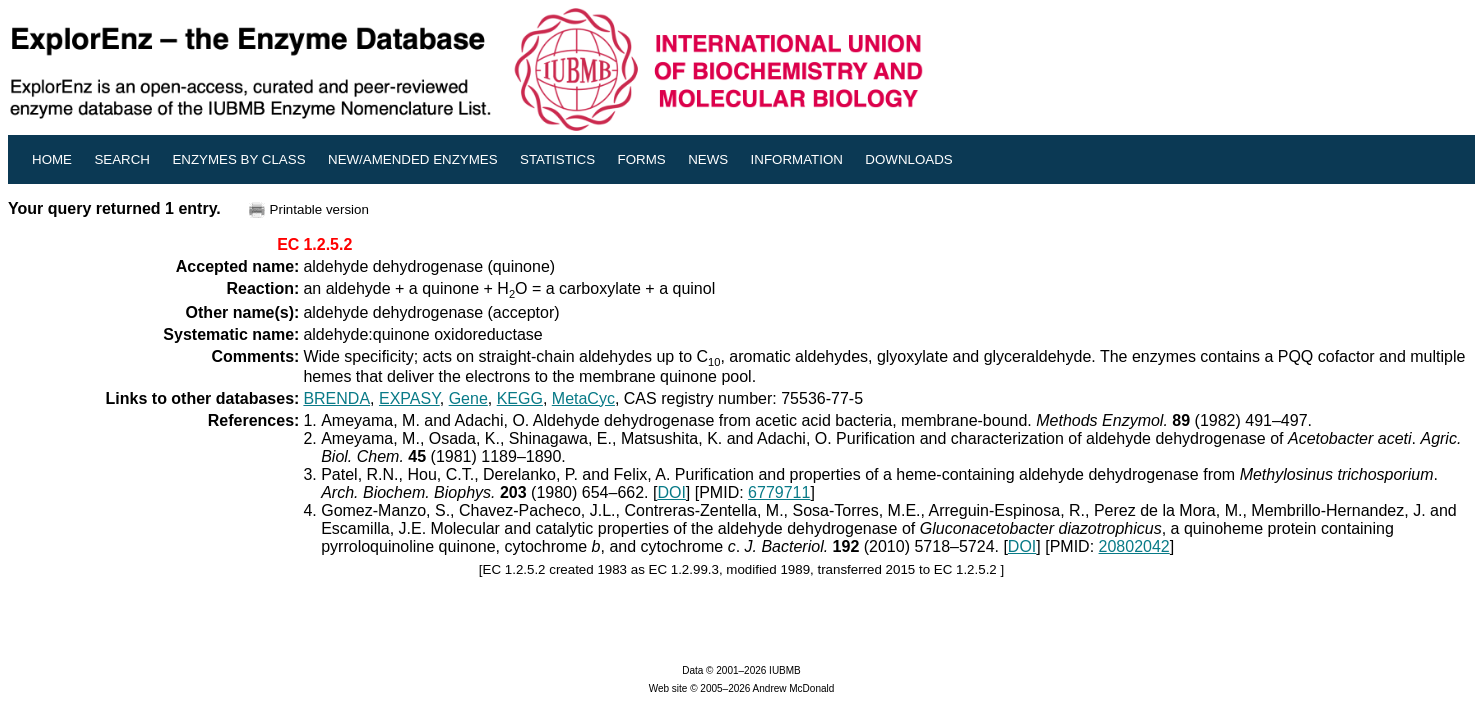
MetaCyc (583, 398)
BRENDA (336, 398)
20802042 (1134, 546)
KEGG (520, 398)
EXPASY (409, 398)
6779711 (779, 492)
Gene (468, 398)
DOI (671, 492)
